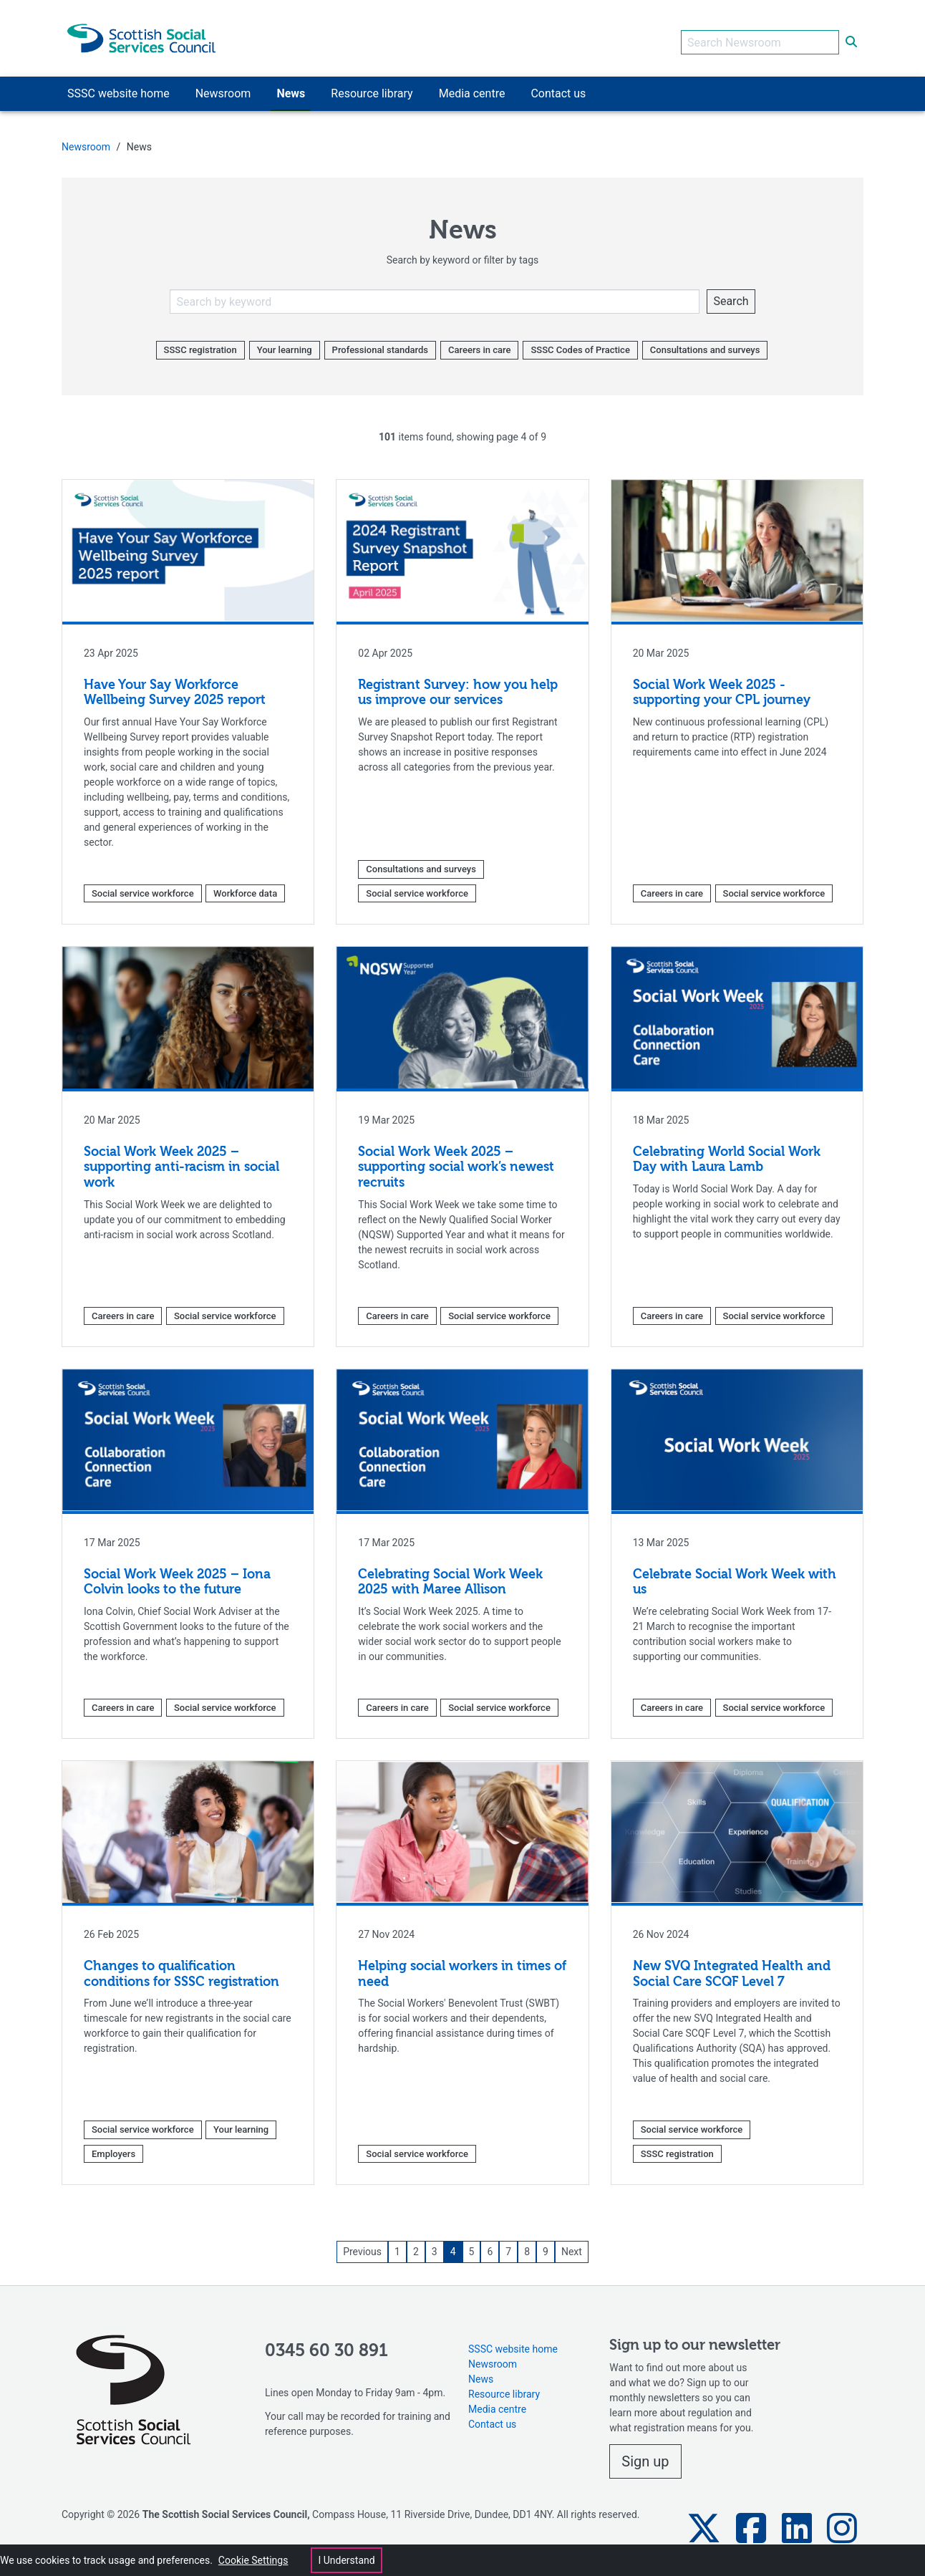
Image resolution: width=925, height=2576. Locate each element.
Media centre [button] (472, 85)
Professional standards (380, 342)
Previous (362, 2243)
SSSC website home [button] (118, 85)
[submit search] (851, 34)
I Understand (346, 2560)
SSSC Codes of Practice (580, 342)
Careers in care (479, 342)
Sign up (645, 2453)
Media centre (497, 2400)
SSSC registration (200, 342)
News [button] (290, 85)
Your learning (284, 342)
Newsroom (86, 139)
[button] (703, 2520)
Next (571, 2243)
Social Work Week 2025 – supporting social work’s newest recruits (456, 1160)
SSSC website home (513, 2340)
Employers (113, 2145)
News (480, 2370)
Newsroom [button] (223, 85)
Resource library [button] (371, 85)
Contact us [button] (558, 85)
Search (730, 293)
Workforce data (245, 884)
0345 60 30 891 (326, 2343)
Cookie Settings (253, 2560)
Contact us (492, 2415)
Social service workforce (143, 884)
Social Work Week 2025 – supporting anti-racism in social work (181, 1160)
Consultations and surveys (705, 342)
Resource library (504, 2385)
